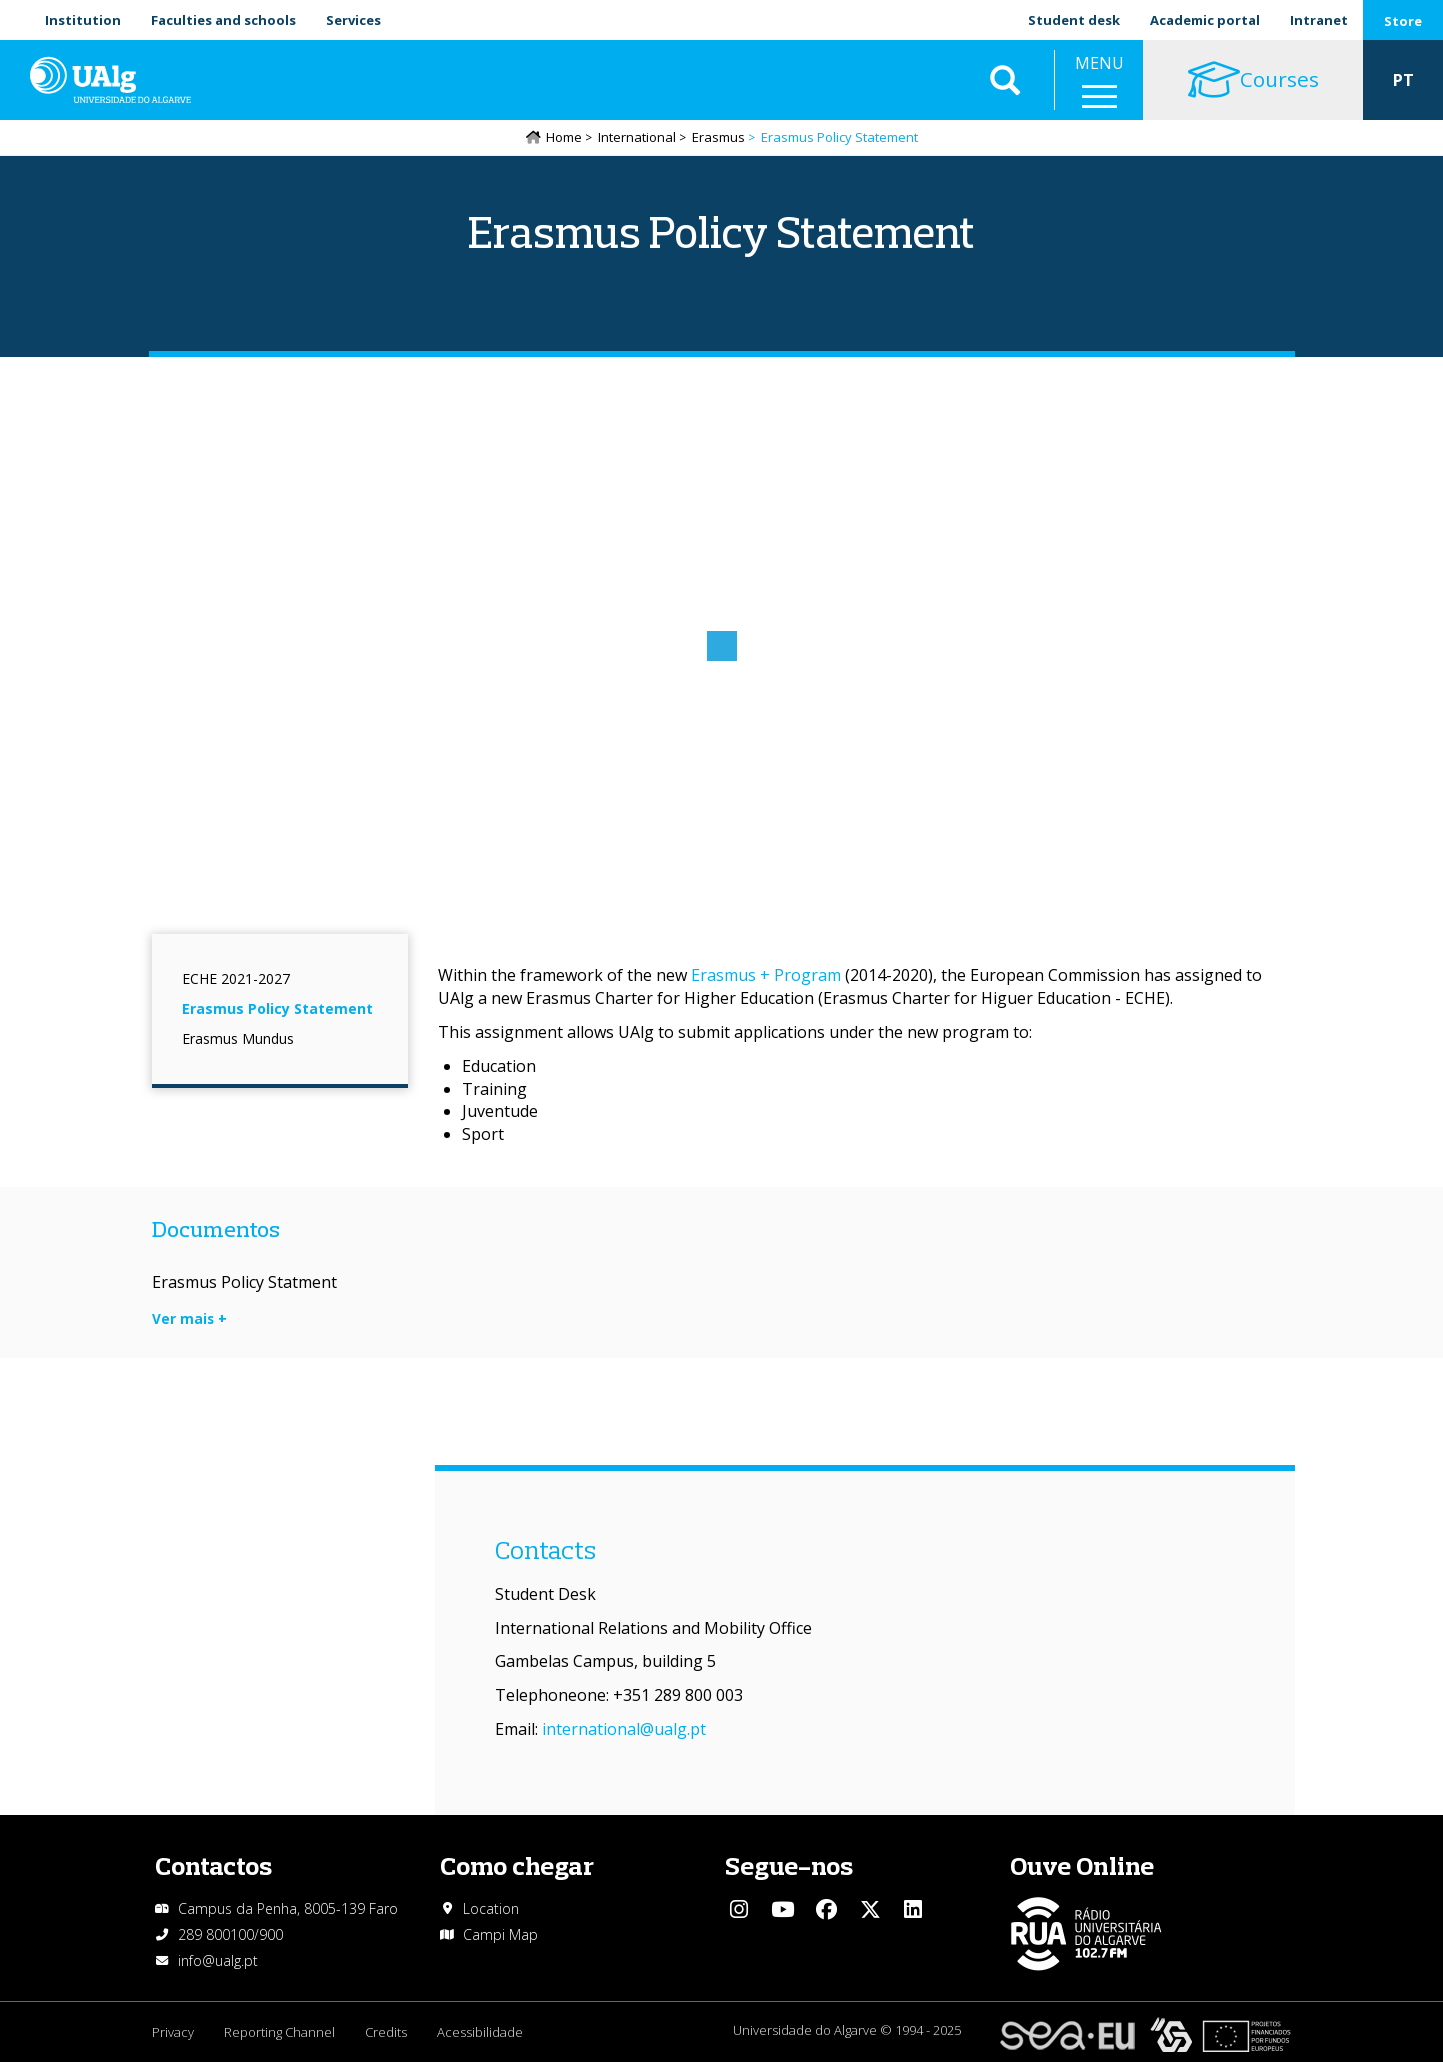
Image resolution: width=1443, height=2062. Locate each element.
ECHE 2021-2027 (236, 978)
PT (1403, 80)
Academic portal (1205, 20)
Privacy (173, 2032)
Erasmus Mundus (238, 1038)
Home (564, 137)
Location (491, 1908)
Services (353, 20)
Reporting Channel (279, 2032)
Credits (386, 2032)
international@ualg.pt (624, 1729)
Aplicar (1005, 80)
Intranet (1319, 20)
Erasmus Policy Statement (277, 1008)
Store (1403, 21)
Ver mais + (189, 1318)
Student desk (1074, 20)
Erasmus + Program (766, 975)
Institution (83, 20)
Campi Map (500, 1934)
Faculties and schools (223, 20)
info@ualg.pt (218, 1960)
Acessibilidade (480, 2032)
